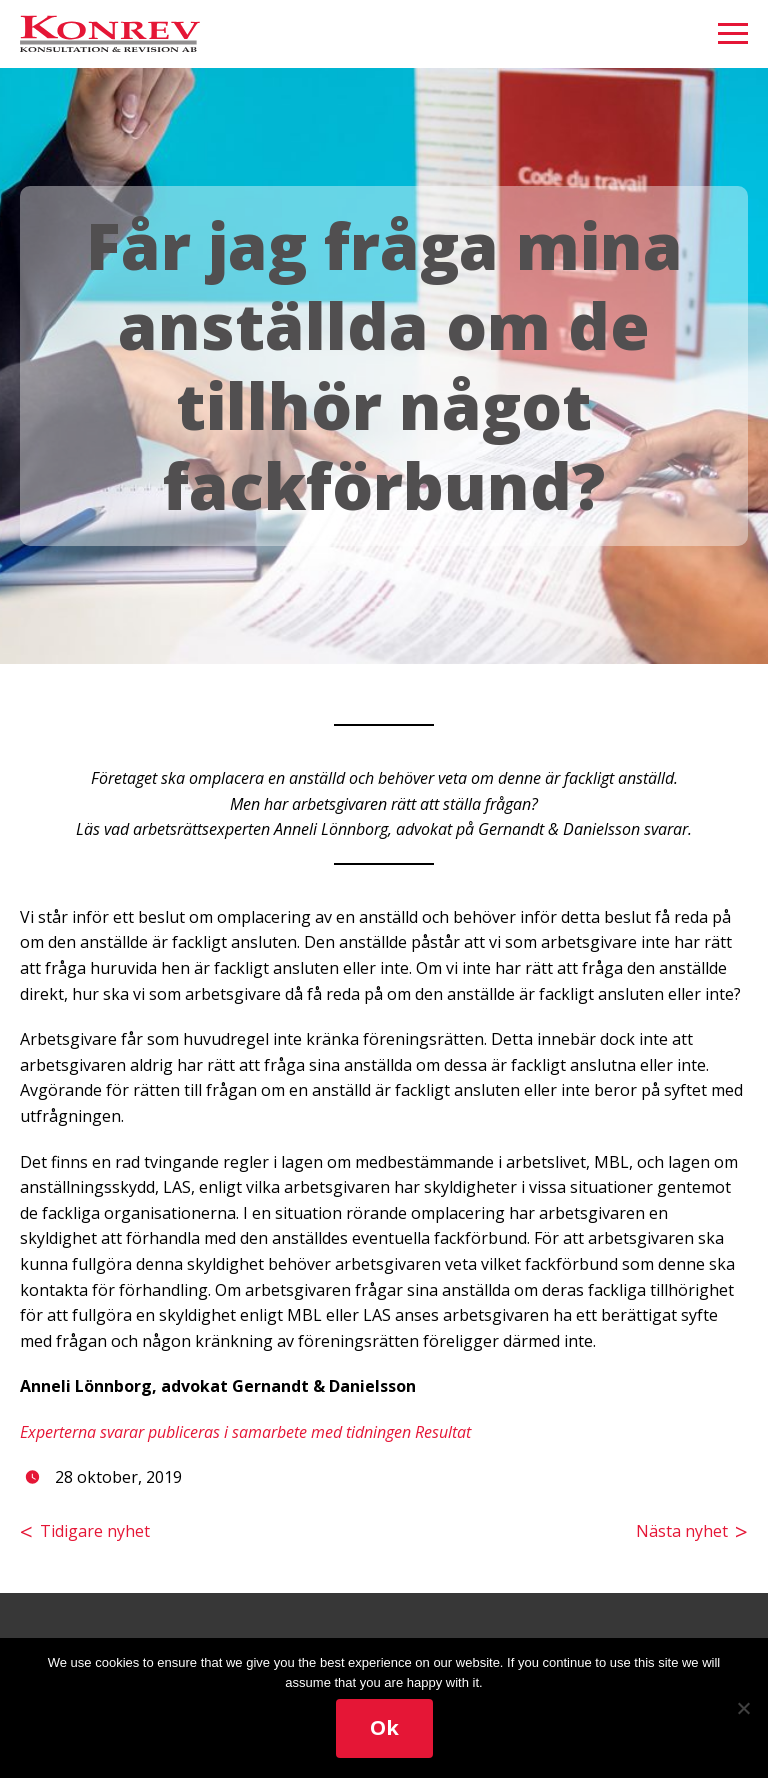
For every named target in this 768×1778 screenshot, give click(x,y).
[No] (743, 1708)
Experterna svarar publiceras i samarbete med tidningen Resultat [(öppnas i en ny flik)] (245, 1432)
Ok (384, 1727)
